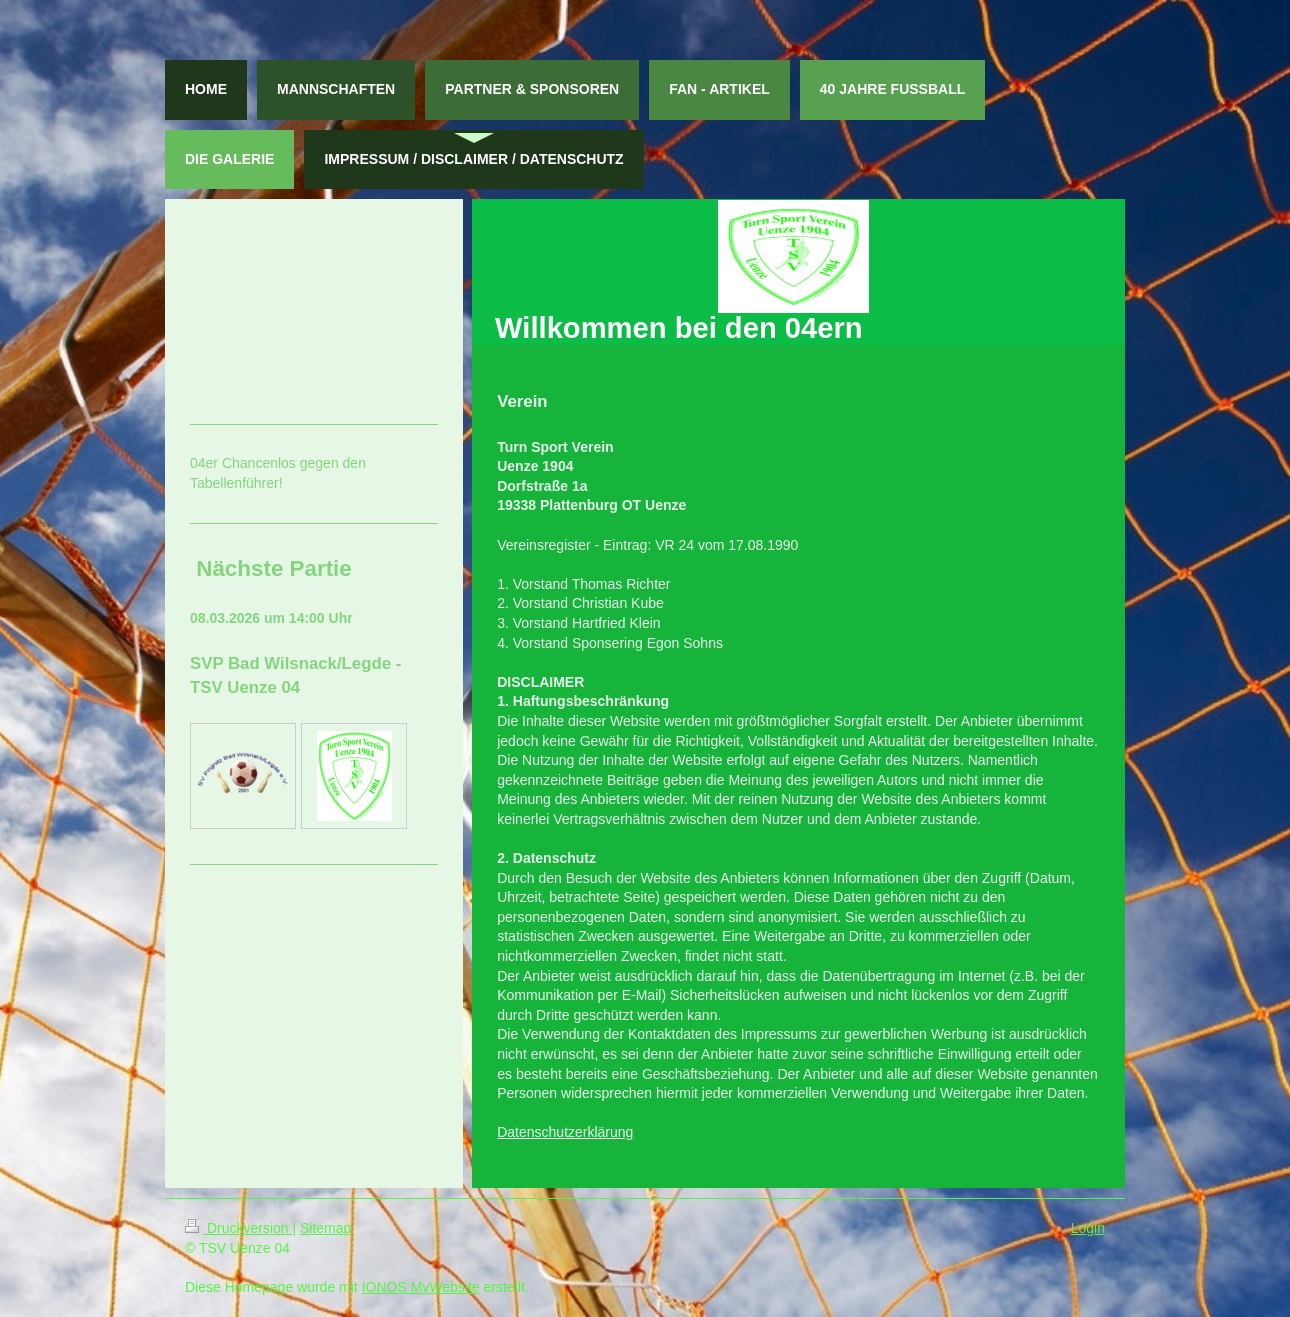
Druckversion (238, 1228)
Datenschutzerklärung (565, 1132)
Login (1088, 1228)
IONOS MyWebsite (421, 1287)
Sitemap (325, 1228)
